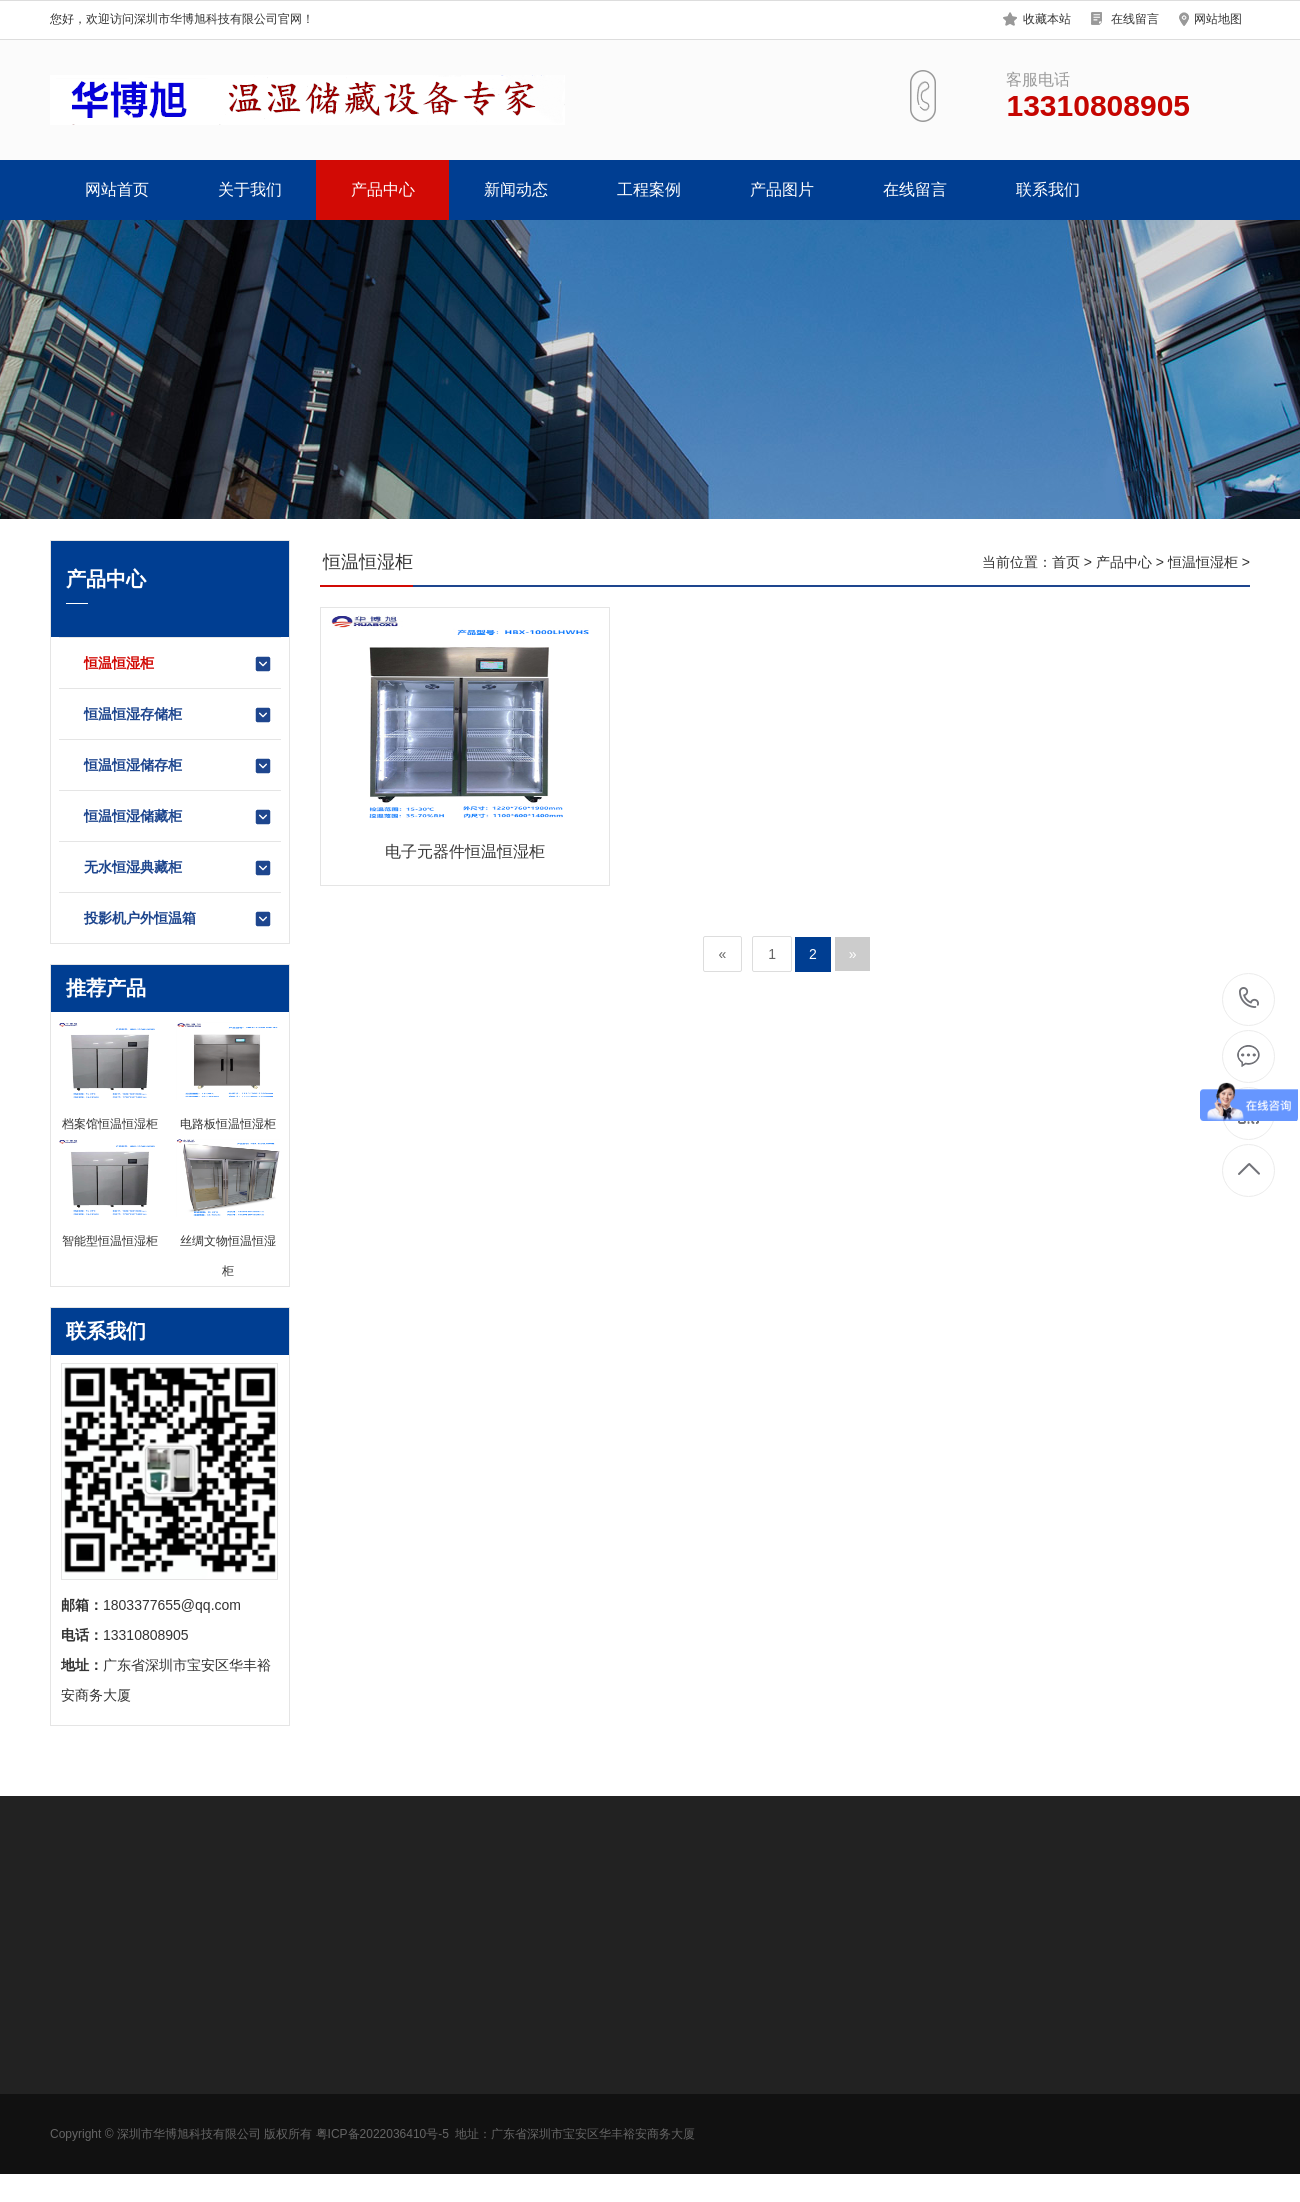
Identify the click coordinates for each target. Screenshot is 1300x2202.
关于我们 (250, 189)
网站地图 (1218, 19)
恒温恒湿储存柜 (178, 766)
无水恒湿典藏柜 (178, 868)
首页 (1066, 562)
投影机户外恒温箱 (178, 919)
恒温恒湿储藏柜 (178, 817)
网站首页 (117, 189)
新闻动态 (516, 189)
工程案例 (649, 189)
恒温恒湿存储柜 (178, 715)
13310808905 (1249, 998)
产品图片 (782, 189)
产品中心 (383, 189)
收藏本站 (1047, 19)
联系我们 (1048, 189)
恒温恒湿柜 (178, 664)
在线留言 (1135, 19)
